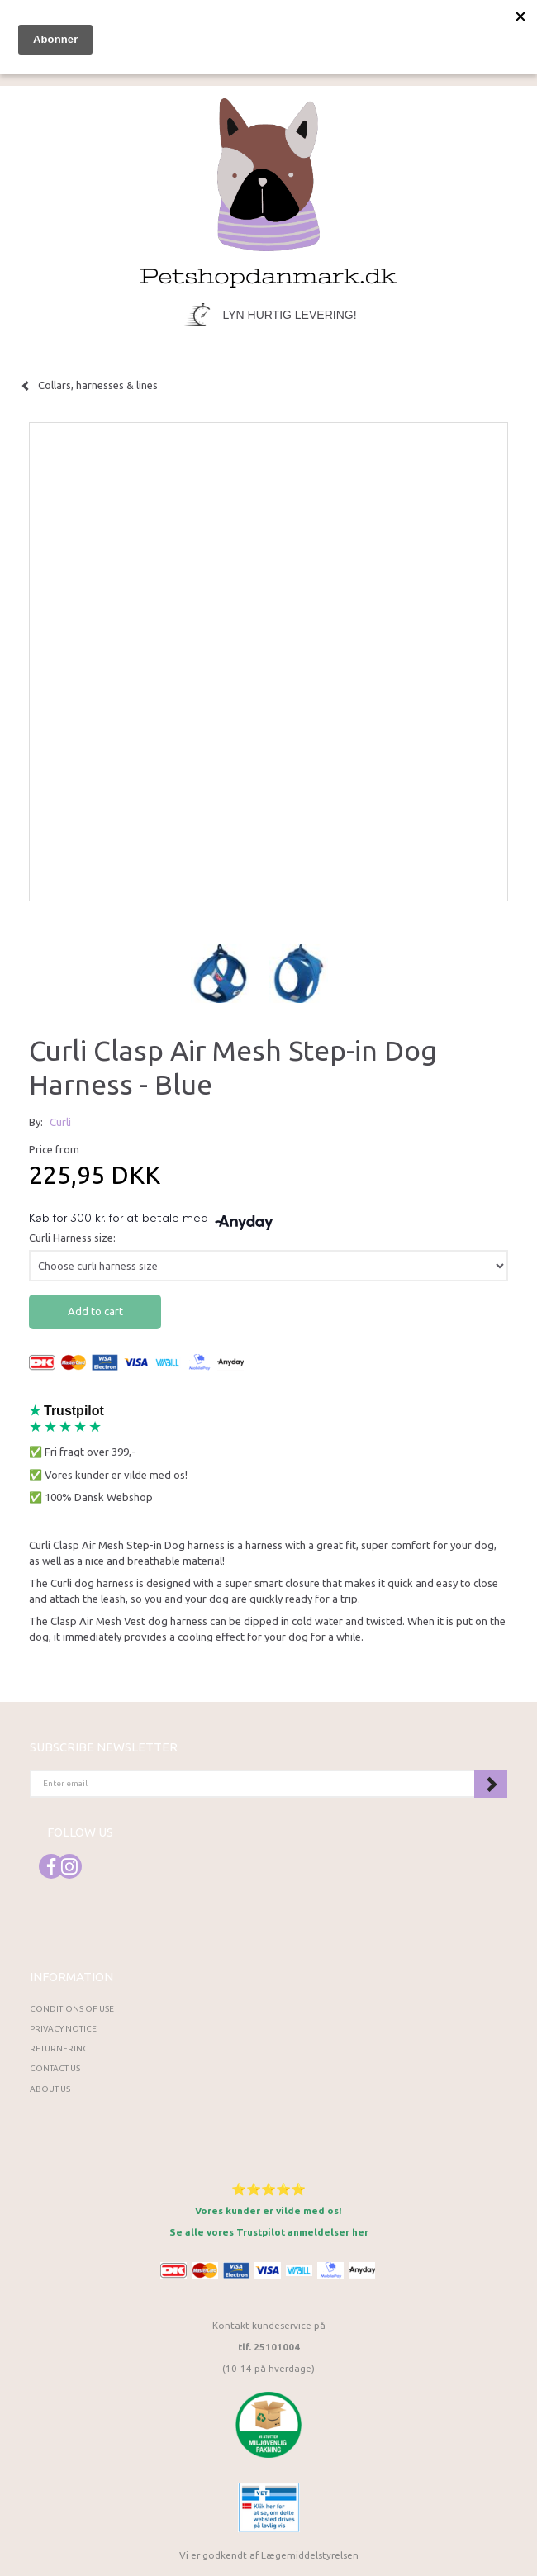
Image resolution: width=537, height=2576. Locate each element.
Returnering (59, 2048)
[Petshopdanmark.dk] (268, 191)
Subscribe (490, 1784)
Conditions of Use (72, 2008)
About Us (50, 2089)
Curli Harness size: (72, 1237)
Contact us (55, 2068)
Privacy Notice (63, 2028)
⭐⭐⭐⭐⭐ (268, 2189)
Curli (60, 1122)
